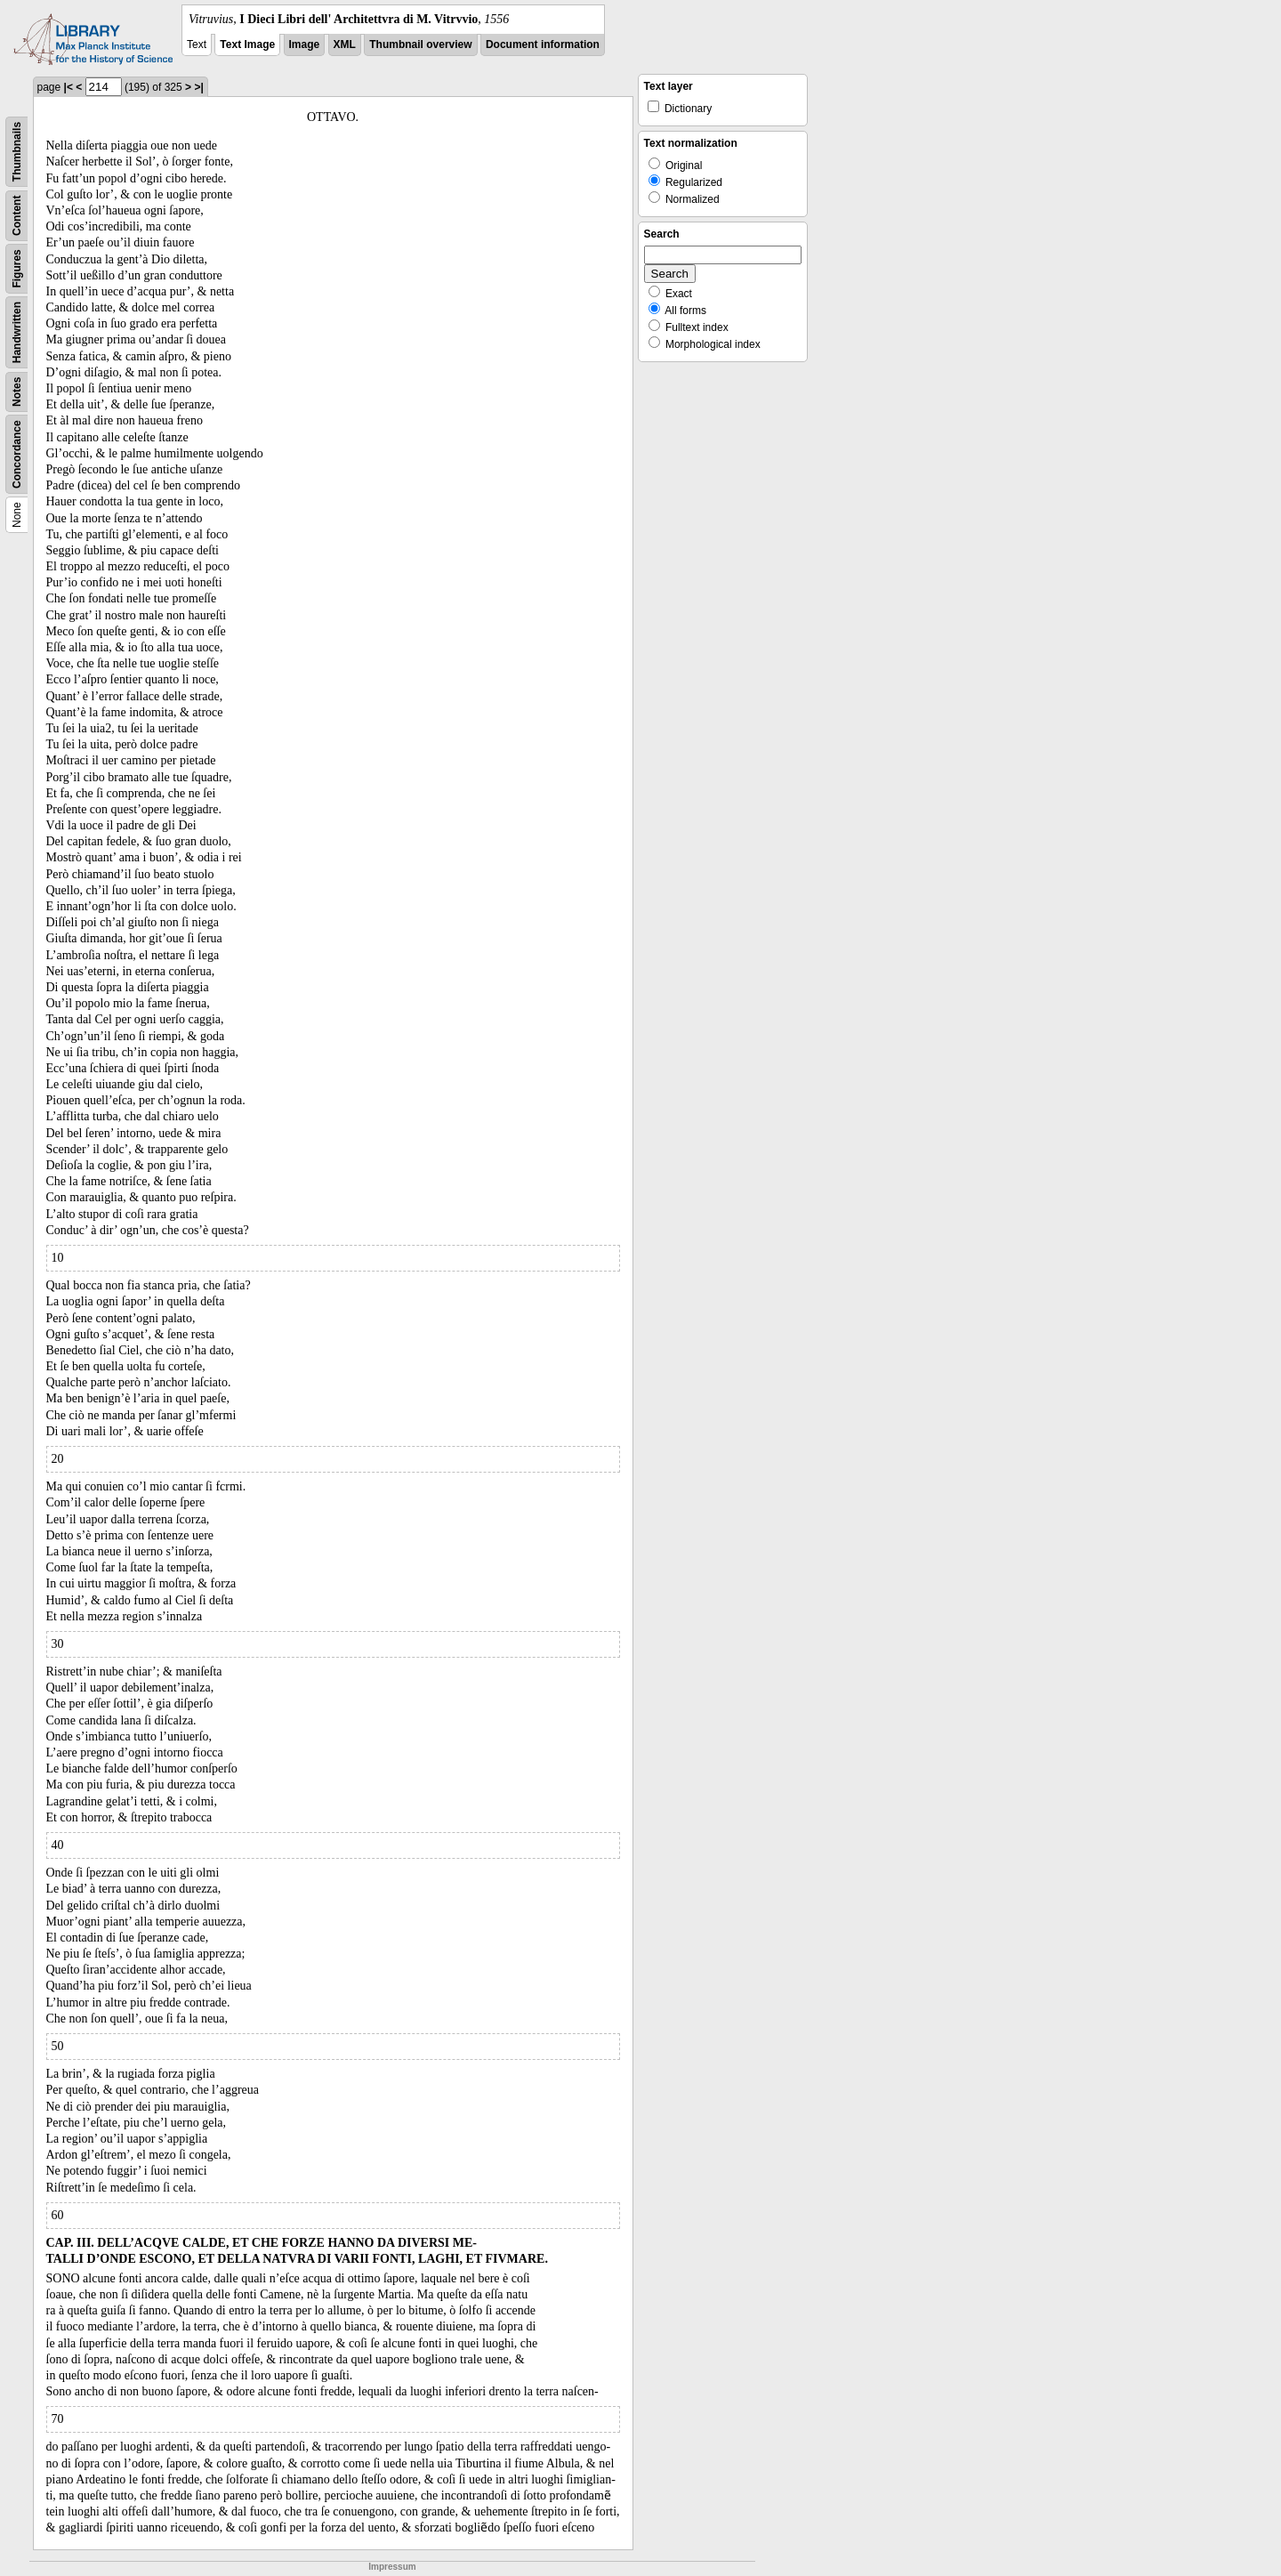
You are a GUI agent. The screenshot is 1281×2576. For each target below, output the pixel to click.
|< (68, 87)
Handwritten (17, 332)
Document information (543, 44)
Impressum (391, 2567)
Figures (17, 268)
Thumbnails (17, 152)
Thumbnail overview (420, 44)
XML (345, 44)
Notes (17, 392)
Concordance (17, 454)
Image (304, 44)
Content (17, 216)
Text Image (247, 44)
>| (198, 87)
